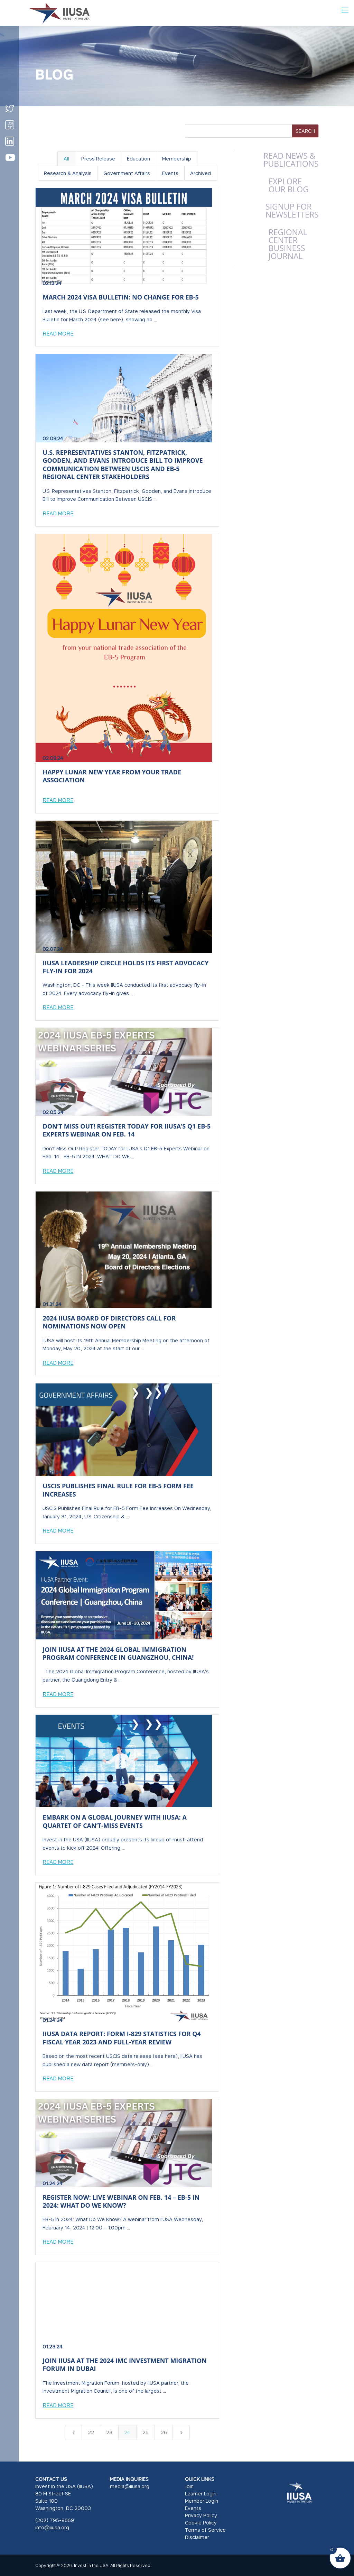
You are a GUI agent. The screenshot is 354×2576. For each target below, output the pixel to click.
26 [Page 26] (164, 2432)
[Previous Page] (73, 2432)
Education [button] (138, 159)
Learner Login (200, 2493)
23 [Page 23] (109, 2432)
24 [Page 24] (127, 2432)
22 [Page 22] (91, 2432)
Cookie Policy (201, 2523)
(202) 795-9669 (54, 2520)
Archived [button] (200, 173)
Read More (58, 333)
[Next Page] (181, 2432)
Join (189, 2486)
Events (193, 2508)
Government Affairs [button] (126, 173)
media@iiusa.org (129, 2486)
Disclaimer (197, 2537)
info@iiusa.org (52, 2527)
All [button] (66, 159)
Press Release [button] (98, 159)
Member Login (201, 2501)
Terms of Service (205, 2530)
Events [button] (170, 173)
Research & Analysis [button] (68, 173)
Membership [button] (176, 159)
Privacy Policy (201, 2515)
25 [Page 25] (145, 2432)
